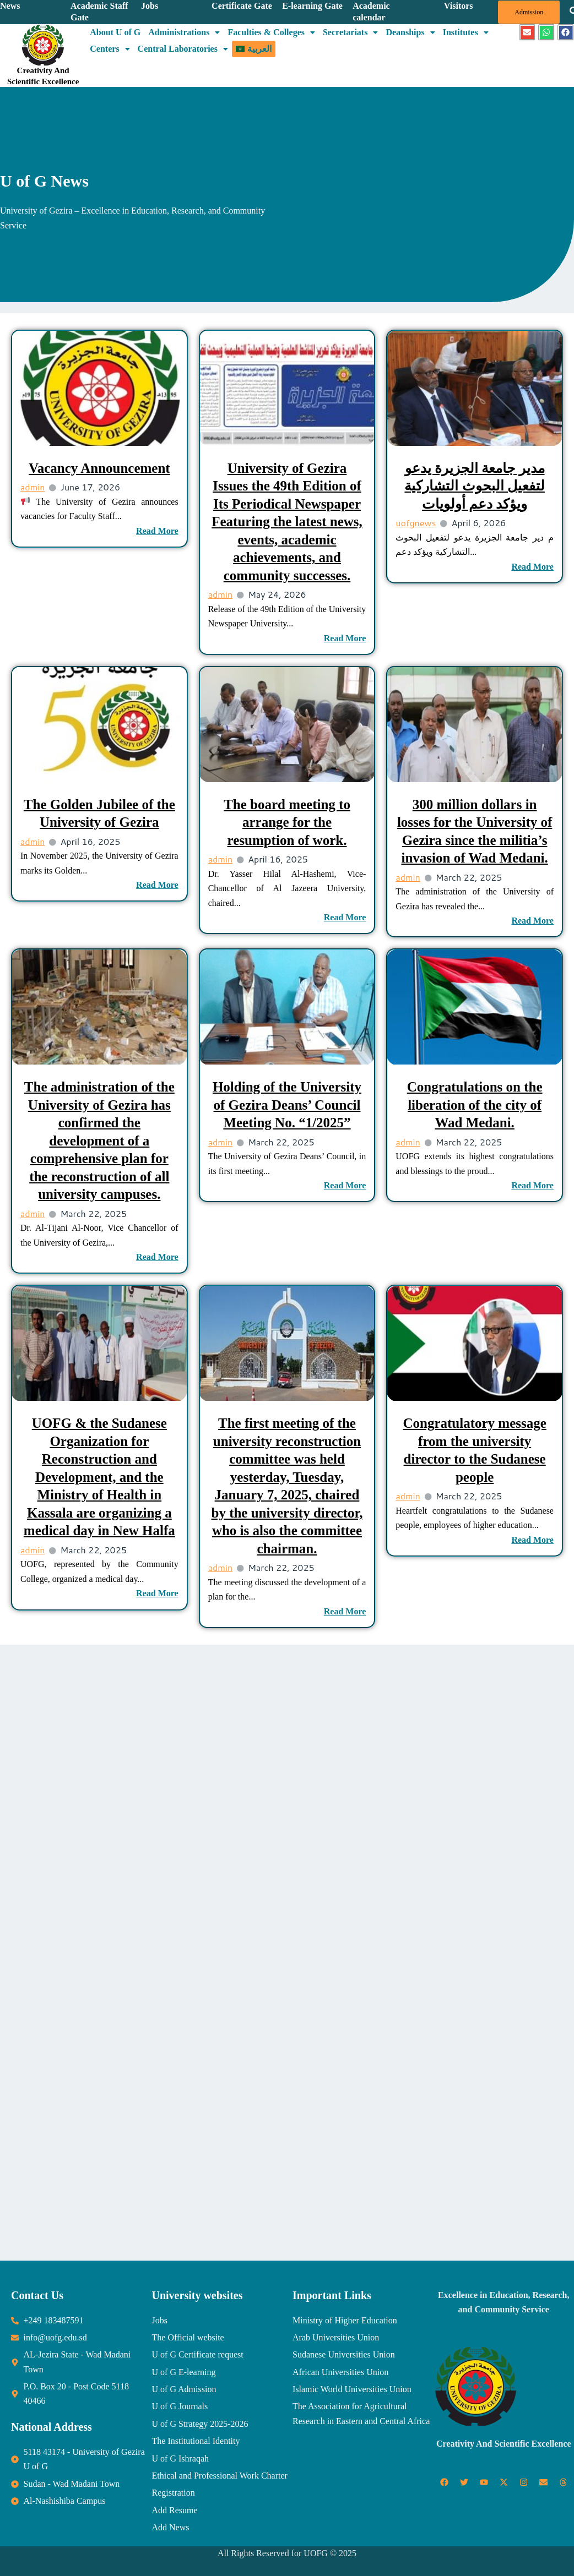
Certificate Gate (242, 5)
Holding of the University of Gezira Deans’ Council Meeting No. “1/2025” (287, 1104)
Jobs (149, 5)
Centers (109, 48)
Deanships (410, 32)
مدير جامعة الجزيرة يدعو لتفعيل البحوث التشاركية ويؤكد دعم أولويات (474, 486)
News (10, 5)
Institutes (466, 32)
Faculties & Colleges (271, 32)
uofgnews (416, 522)
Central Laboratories (183, 48)
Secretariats (350, 32)
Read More (157, 531)
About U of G (115, 32)
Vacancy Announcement (99, 468)
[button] (184, 32)
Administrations (184, 32)
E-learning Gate (312, 5)
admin (32, 487)
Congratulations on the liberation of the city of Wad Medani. (475, 1104)
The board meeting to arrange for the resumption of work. (287, 822)
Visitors (458, 5)
